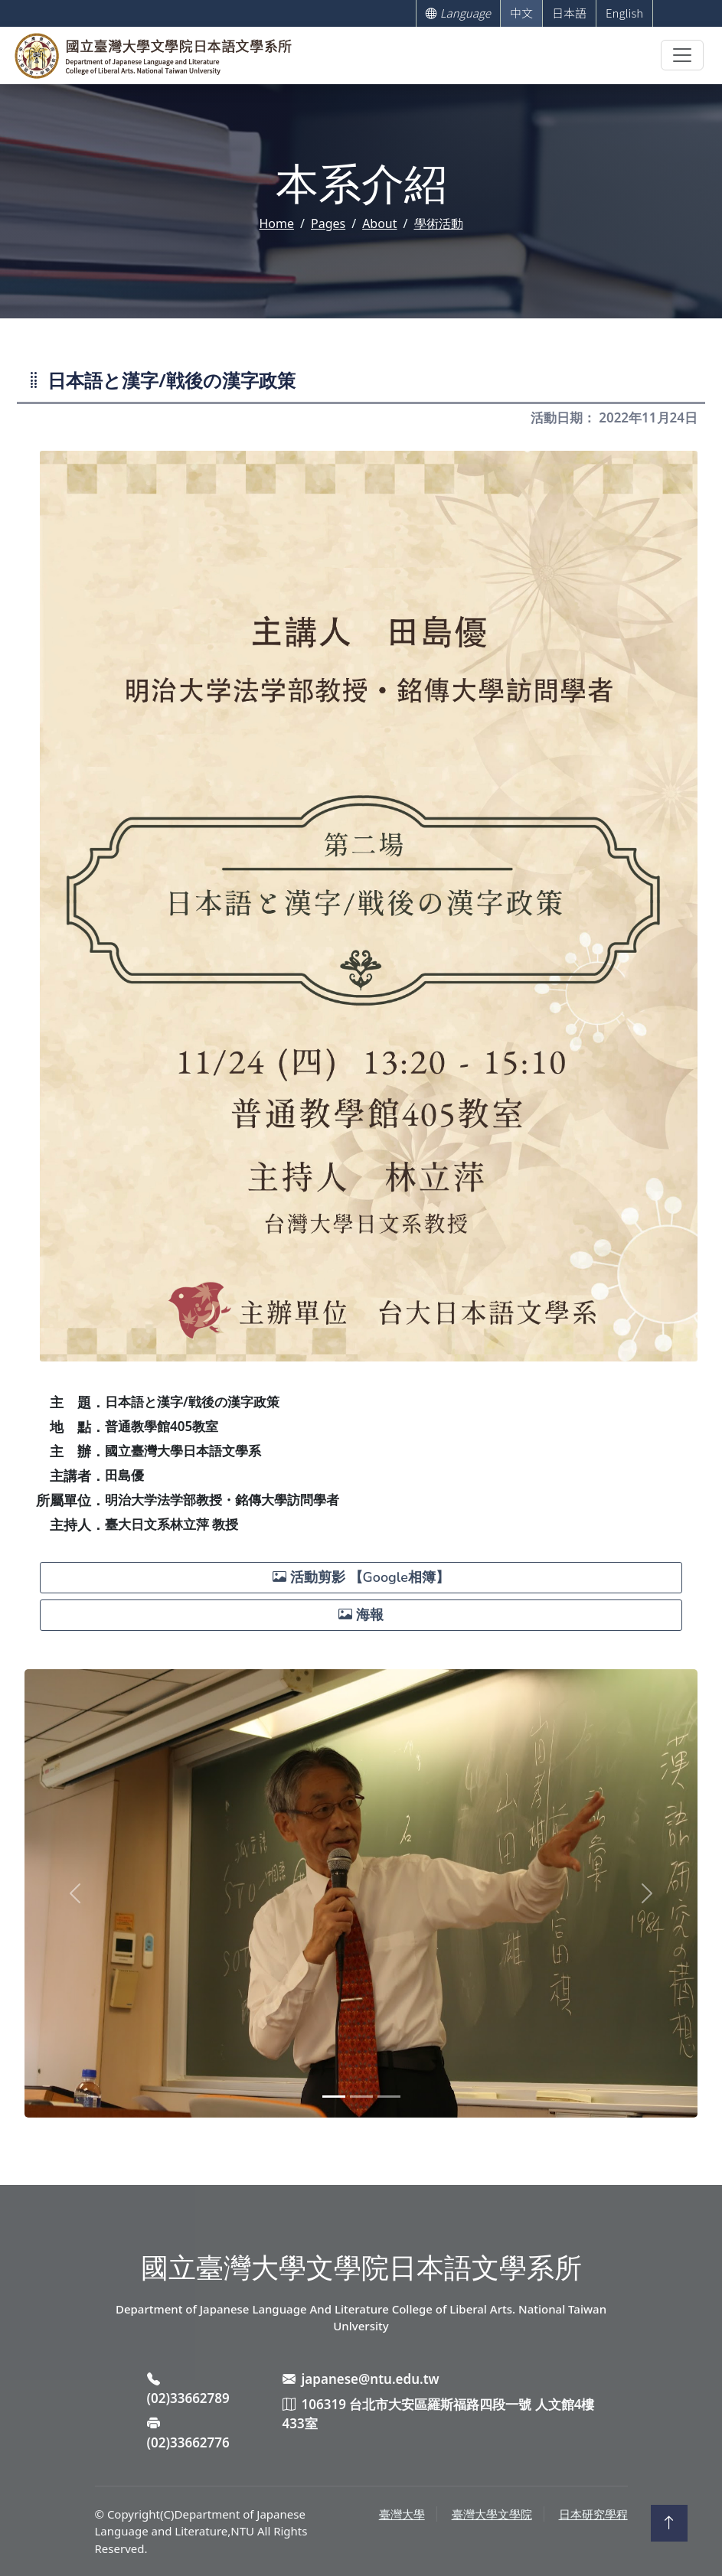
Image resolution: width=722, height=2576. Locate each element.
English (624, 13)
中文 (521, 13)
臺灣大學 (402, 2514)
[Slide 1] (333, 2096)
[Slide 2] (361, 2096)
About (379, 223)
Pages (328, 223)
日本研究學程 (593, 2514)
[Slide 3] (388, 2096)
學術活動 (438, 223)
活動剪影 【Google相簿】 (361, 1577)
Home (277, 223)
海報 (361, 1615)
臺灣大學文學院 (492, 2514)
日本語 (569, 13)
